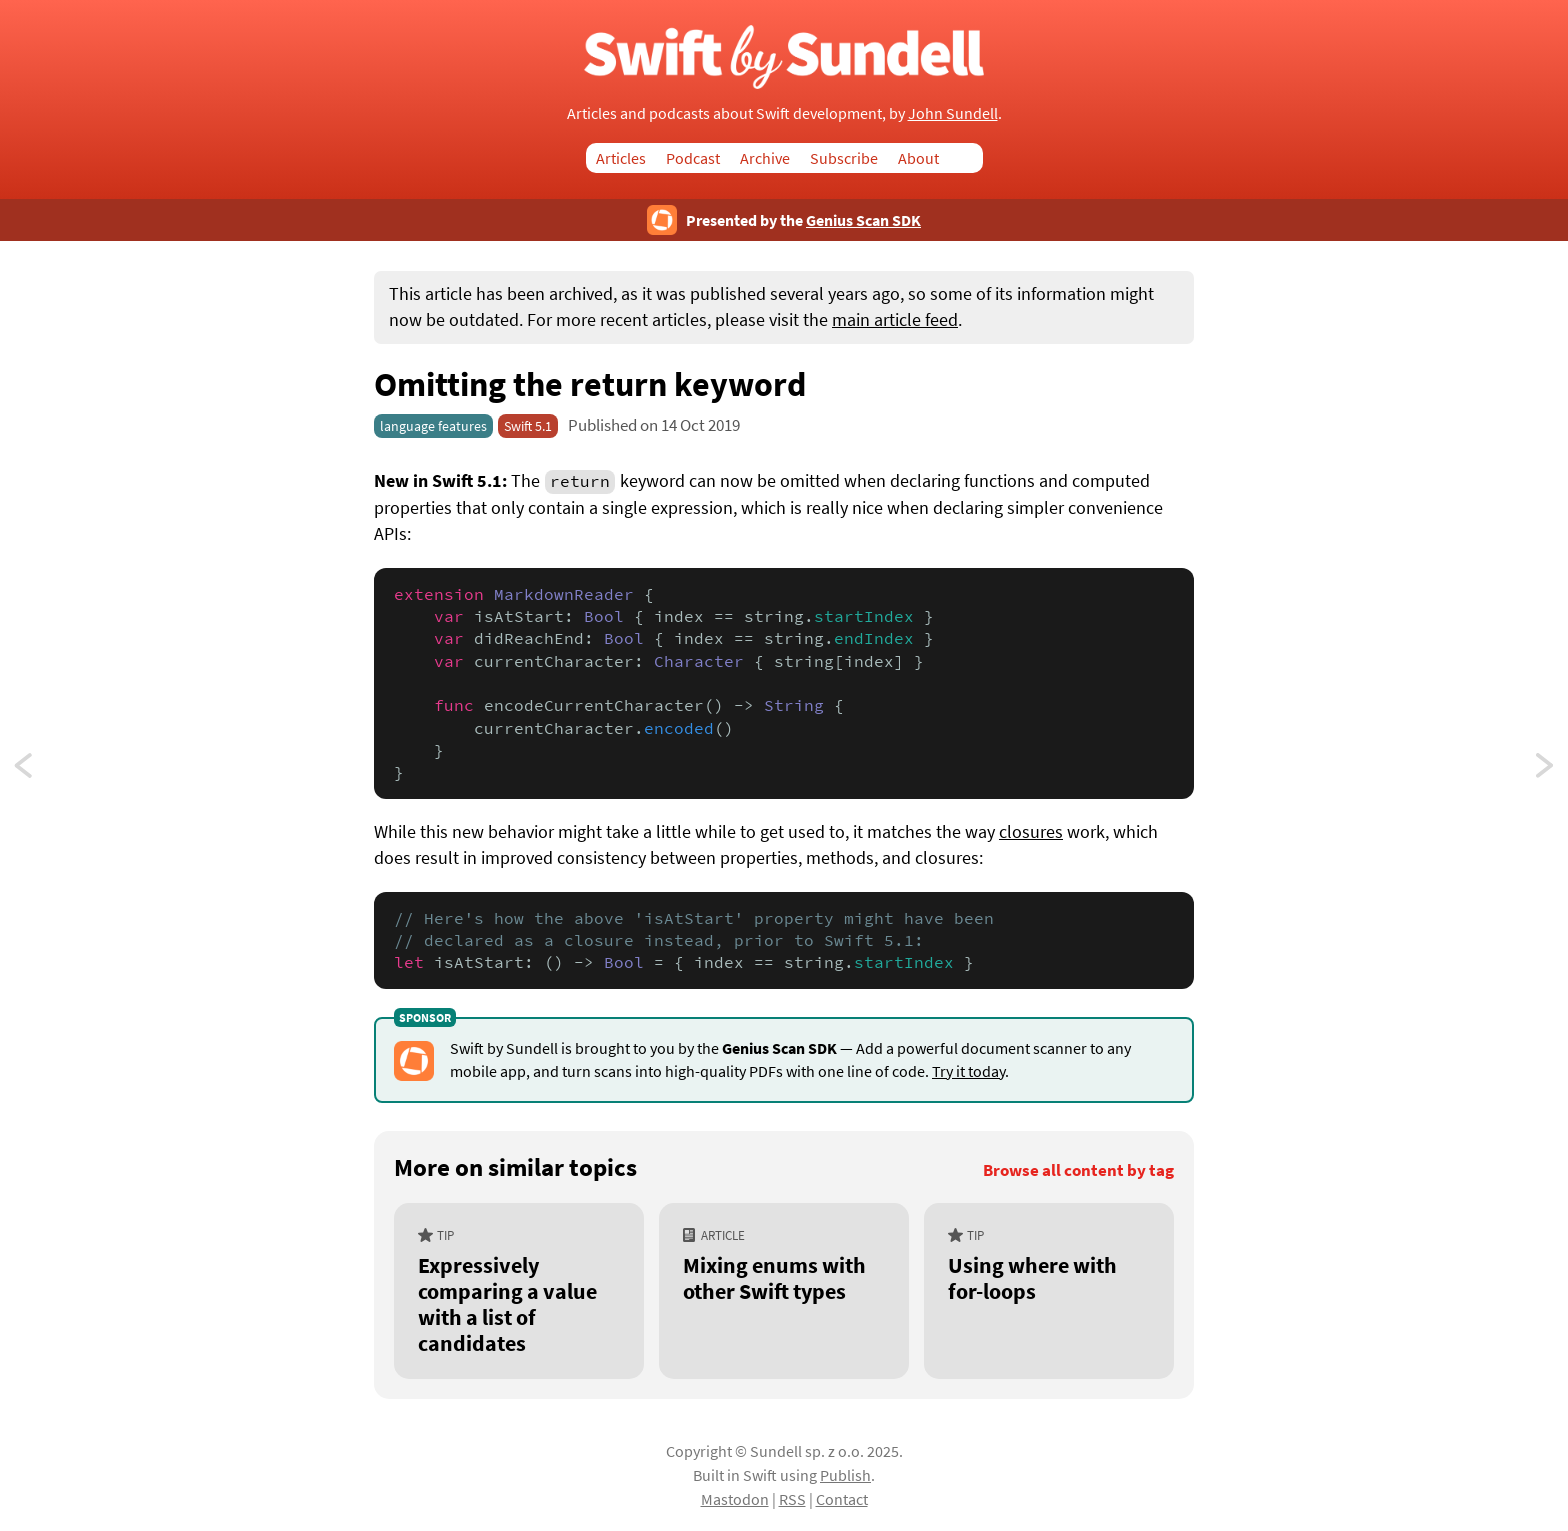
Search (971, 158)
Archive (765, 158)
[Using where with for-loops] (1049, 1291)
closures (1031, 832)
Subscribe (844, 158)
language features (433, 426)
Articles (621, 158)
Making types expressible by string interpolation (1546, 771)
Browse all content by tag (1078, 1170)
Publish (845, 1475)
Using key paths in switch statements (42, 771)
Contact (842, 1499)
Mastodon (735, 1499)
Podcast (693, 158)
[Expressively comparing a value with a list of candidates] (519, 1291)
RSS (792, 1499)
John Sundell (953, 113)
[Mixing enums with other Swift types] (784, 1291)
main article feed (895, 320)
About (918, 158)
